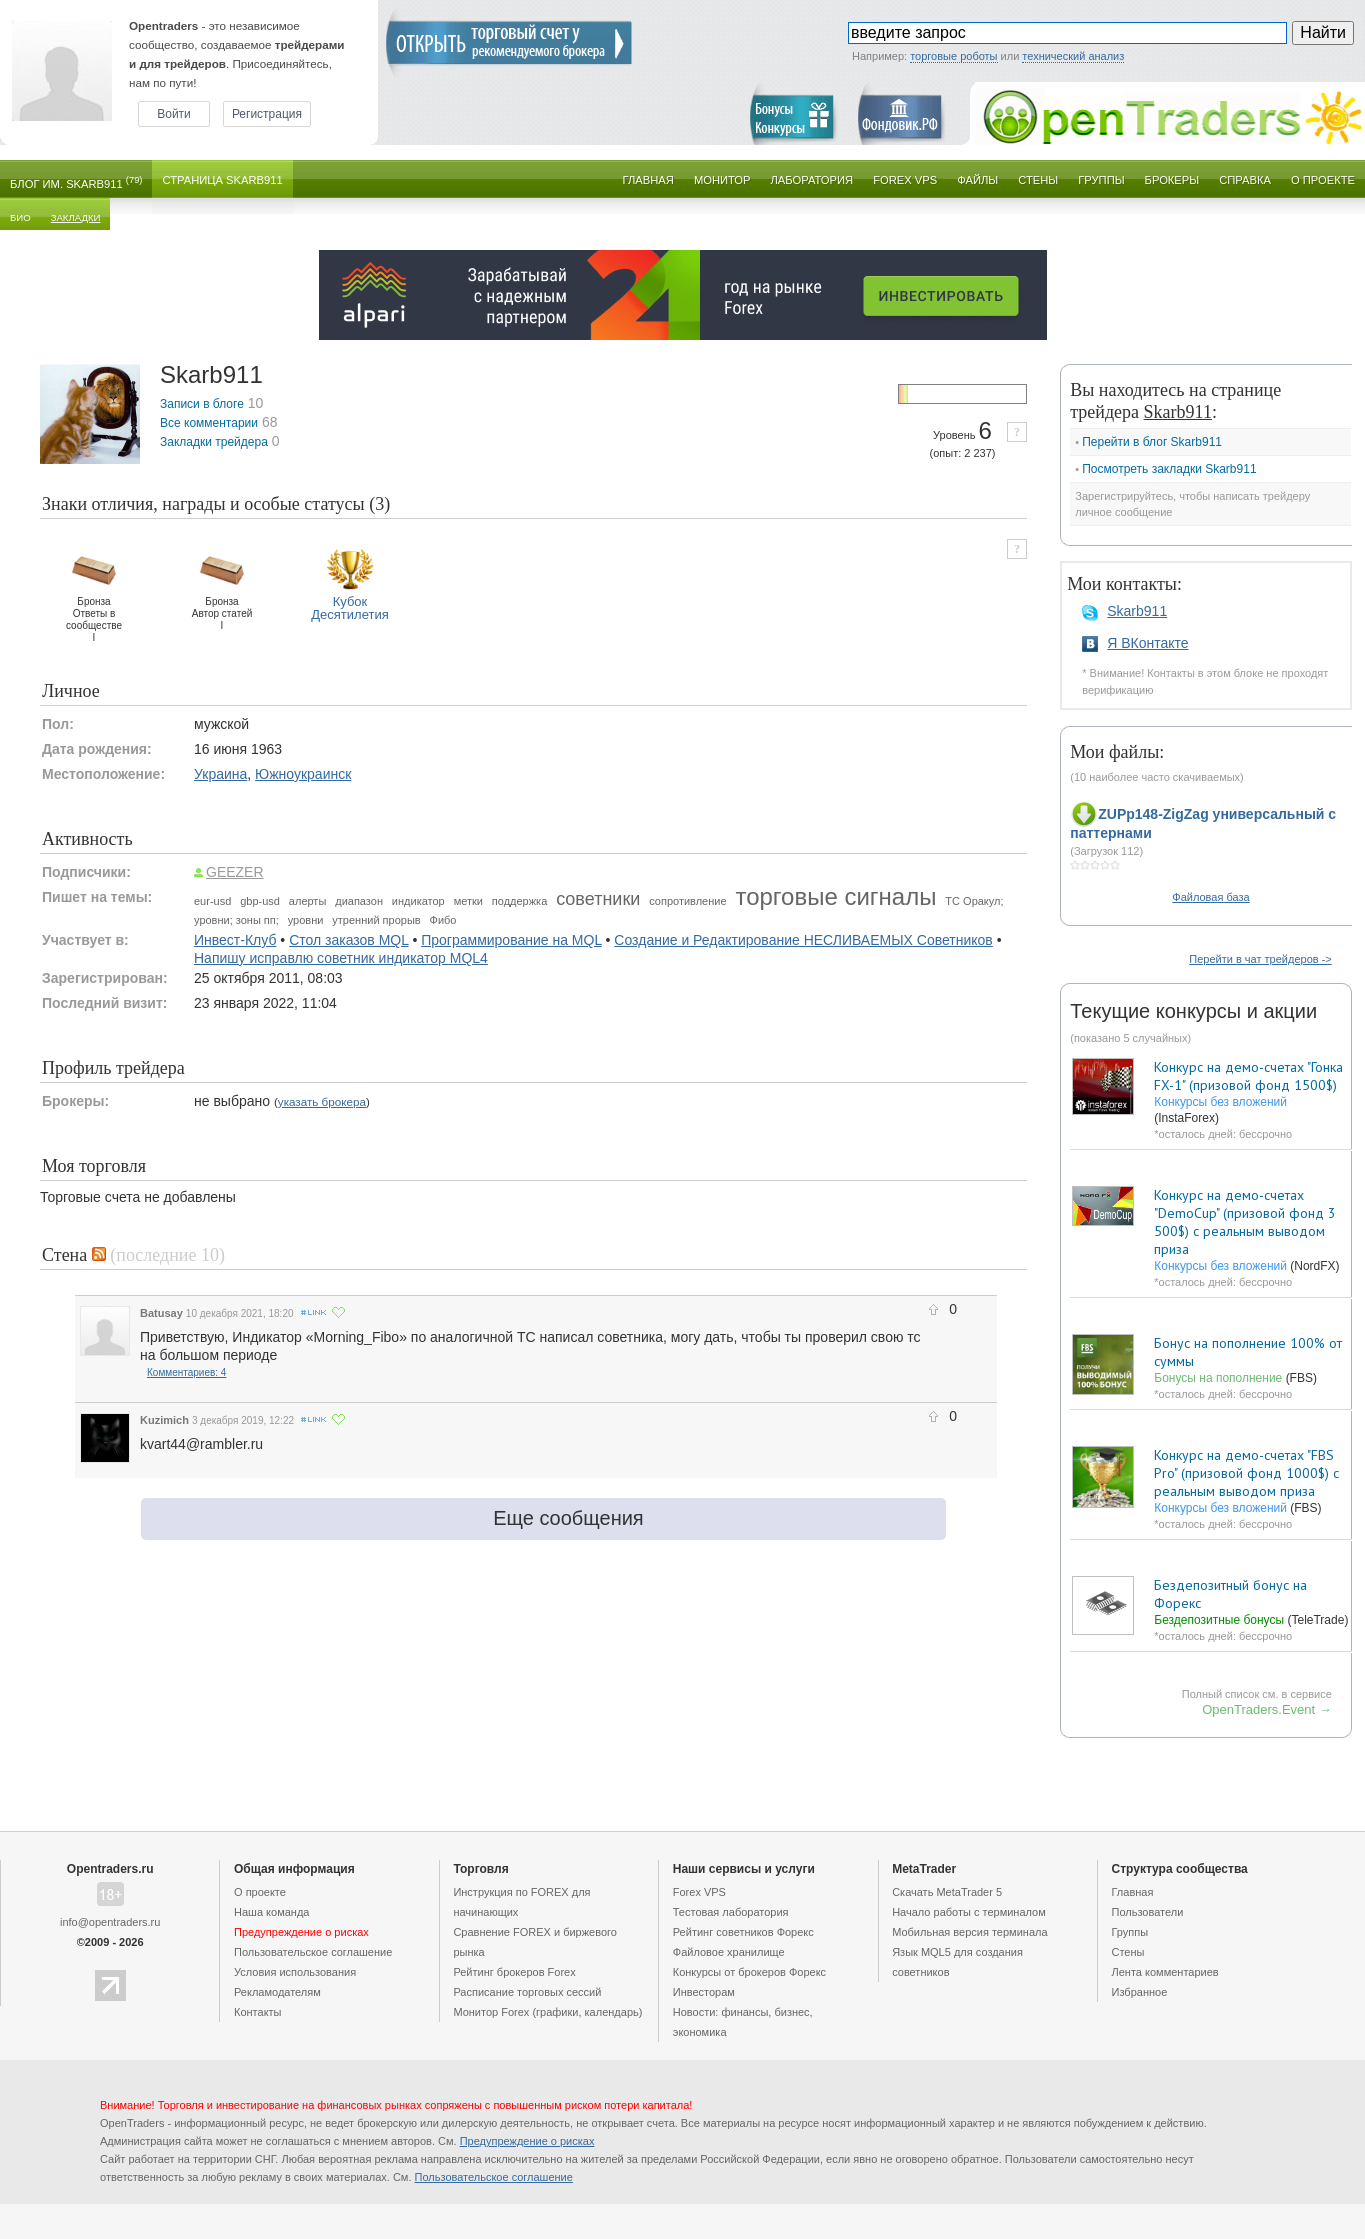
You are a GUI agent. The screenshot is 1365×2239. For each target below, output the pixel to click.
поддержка (519, 901)
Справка (1245, 180)
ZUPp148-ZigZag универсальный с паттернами (1203, 823)
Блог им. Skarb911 (76, 182)
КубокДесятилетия (349, 608)
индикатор (418, 901)
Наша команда (271, 1912)
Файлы (977, 180)
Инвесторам (704, 1992)
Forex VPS (905, 180)
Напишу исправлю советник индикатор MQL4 (341, 958)
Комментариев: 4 (186, 1372)
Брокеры (1172, 180)
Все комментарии (209, 423)
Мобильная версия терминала (969, 1932)
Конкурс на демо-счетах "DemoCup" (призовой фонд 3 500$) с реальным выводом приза (1245, 1222)
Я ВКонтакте (1147, 643)
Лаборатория (812, 180)
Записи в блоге (202, 404)
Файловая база (1210, 897)
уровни (306, 920)
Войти (174, 114)
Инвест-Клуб (235, 940)
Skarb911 (1137, 611)
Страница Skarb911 (222, 180)
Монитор (722, 180)
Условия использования (295, 1972)
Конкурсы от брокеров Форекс (749, 1972)
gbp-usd (260, 901)
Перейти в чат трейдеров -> (1260, 959)
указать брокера (322, 1101)
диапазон (359, 901)
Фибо (443, 920)
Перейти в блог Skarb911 (1152, 442)
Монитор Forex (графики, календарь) (547, 2012)
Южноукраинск (303, 774)
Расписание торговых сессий (527, 1992)
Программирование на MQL (511, 940)
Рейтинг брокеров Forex (514, 1972)
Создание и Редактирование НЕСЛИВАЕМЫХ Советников (803, 940)
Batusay (161, 1313)
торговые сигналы (835, 896)
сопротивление (687, 901)
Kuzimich (164, 1420)
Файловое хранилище (729, 1952)
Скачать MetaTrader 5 (947, 1892)
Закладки (76, 217)
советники (598, 899)
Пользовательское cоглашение (313, 1952)
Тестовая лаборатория (731, 1912)
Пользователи (1148, 1912)
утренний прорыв (376, 920)
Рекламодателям (277, 1992)
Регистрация (267, 114)
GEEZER (235, 872)
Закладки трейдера (214, 442)
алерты (307, 901)
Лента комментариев (1165, 1972)
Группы (1101, 180)
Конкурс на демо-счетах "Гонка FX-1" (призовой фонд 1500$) (1248, 1076)
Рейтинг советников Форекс (743, 1932)
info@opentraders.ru (110, 1922)
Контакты (258, 2012)
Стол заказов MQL (348, 940)
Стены (1038, 180)
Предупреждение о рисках (527, 2141)
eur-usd (212, 901)
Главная (648, 180)
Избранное (1140, 1992)
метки (468, 901)
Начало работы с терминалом (969, 1912)
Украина (220, 774)
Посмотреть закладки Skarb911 (1169, 469)
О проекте (1323, 180)
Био (20, 217)
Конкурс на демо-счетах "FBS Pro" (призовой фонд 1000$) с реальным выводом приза (1246, 1473)
